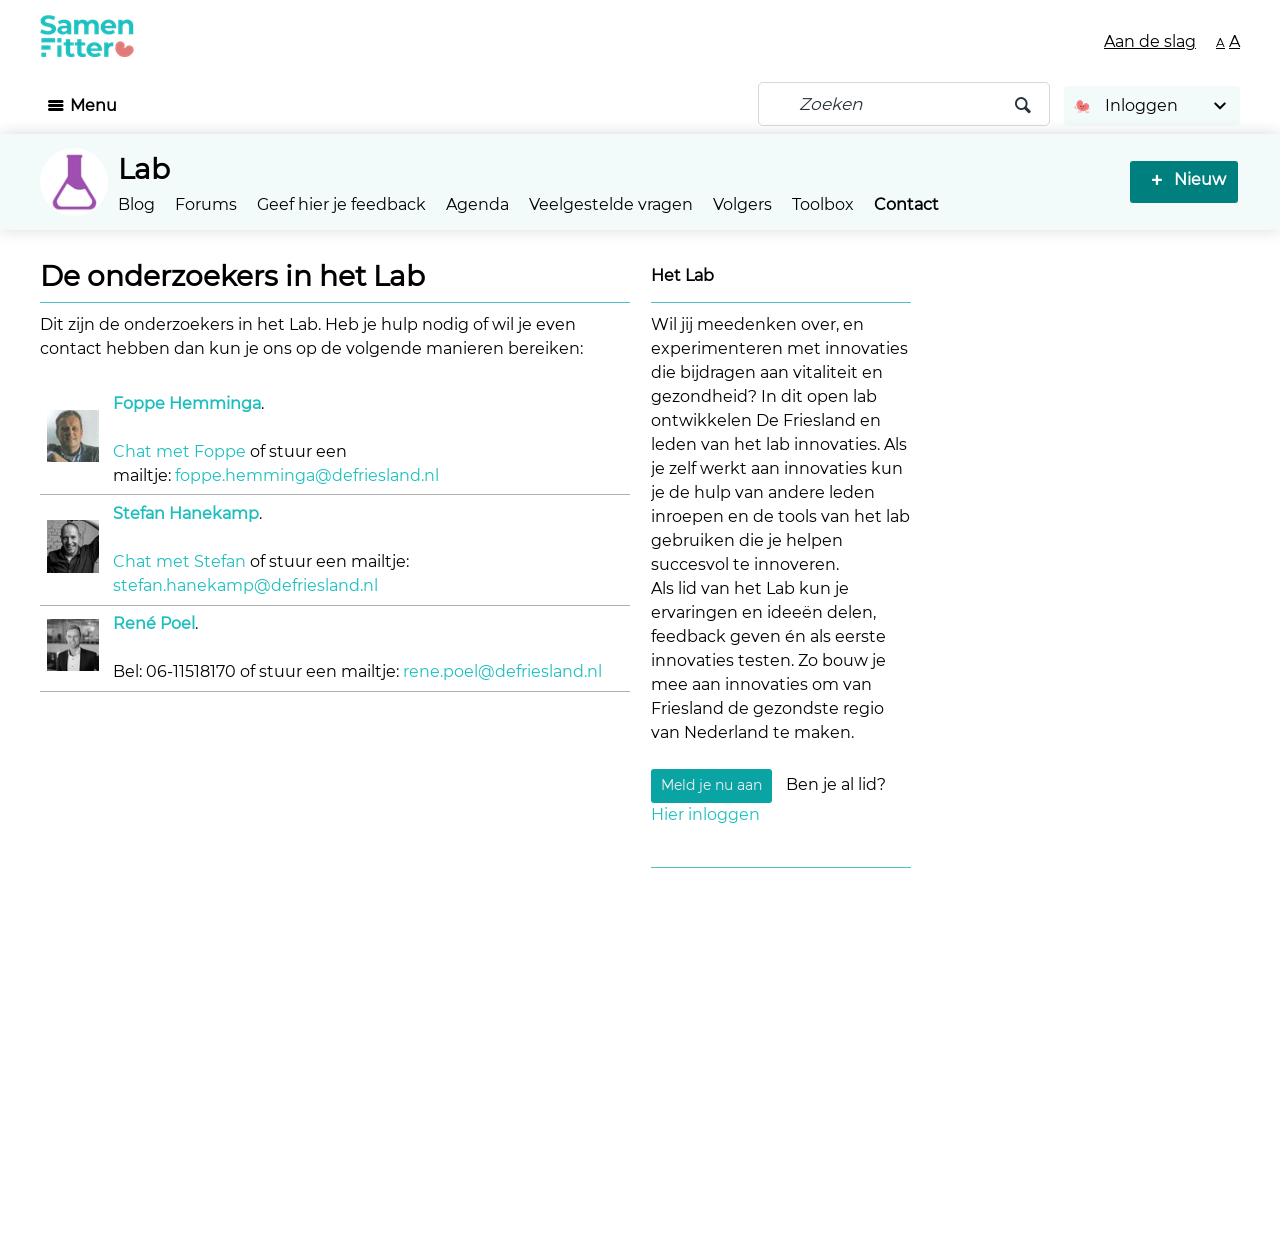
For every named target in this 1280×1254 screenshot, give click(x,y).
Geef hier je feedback (341, 204)
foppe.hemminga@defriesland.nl (307, 475)
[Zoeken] (904, 104)
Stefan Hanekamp (186, 513)
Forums (206, 204)
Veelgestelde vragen (611, 204)
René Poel (154, 623)
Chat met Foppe (179, 451)
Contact (906, 204)
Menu (93, 105)
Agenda (477, 204)
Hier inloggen (705, 814)
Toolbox (823, 204)
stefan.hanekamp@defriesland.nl (245, 585)
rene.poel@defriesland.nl (502, 671)
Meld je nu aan (711, 786)
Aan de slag (1150, 41)
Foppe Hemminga (187, 403)
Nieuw (1196, 179)
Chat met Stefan (179, 561)
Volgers (742, 204)
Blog (136, 204)
